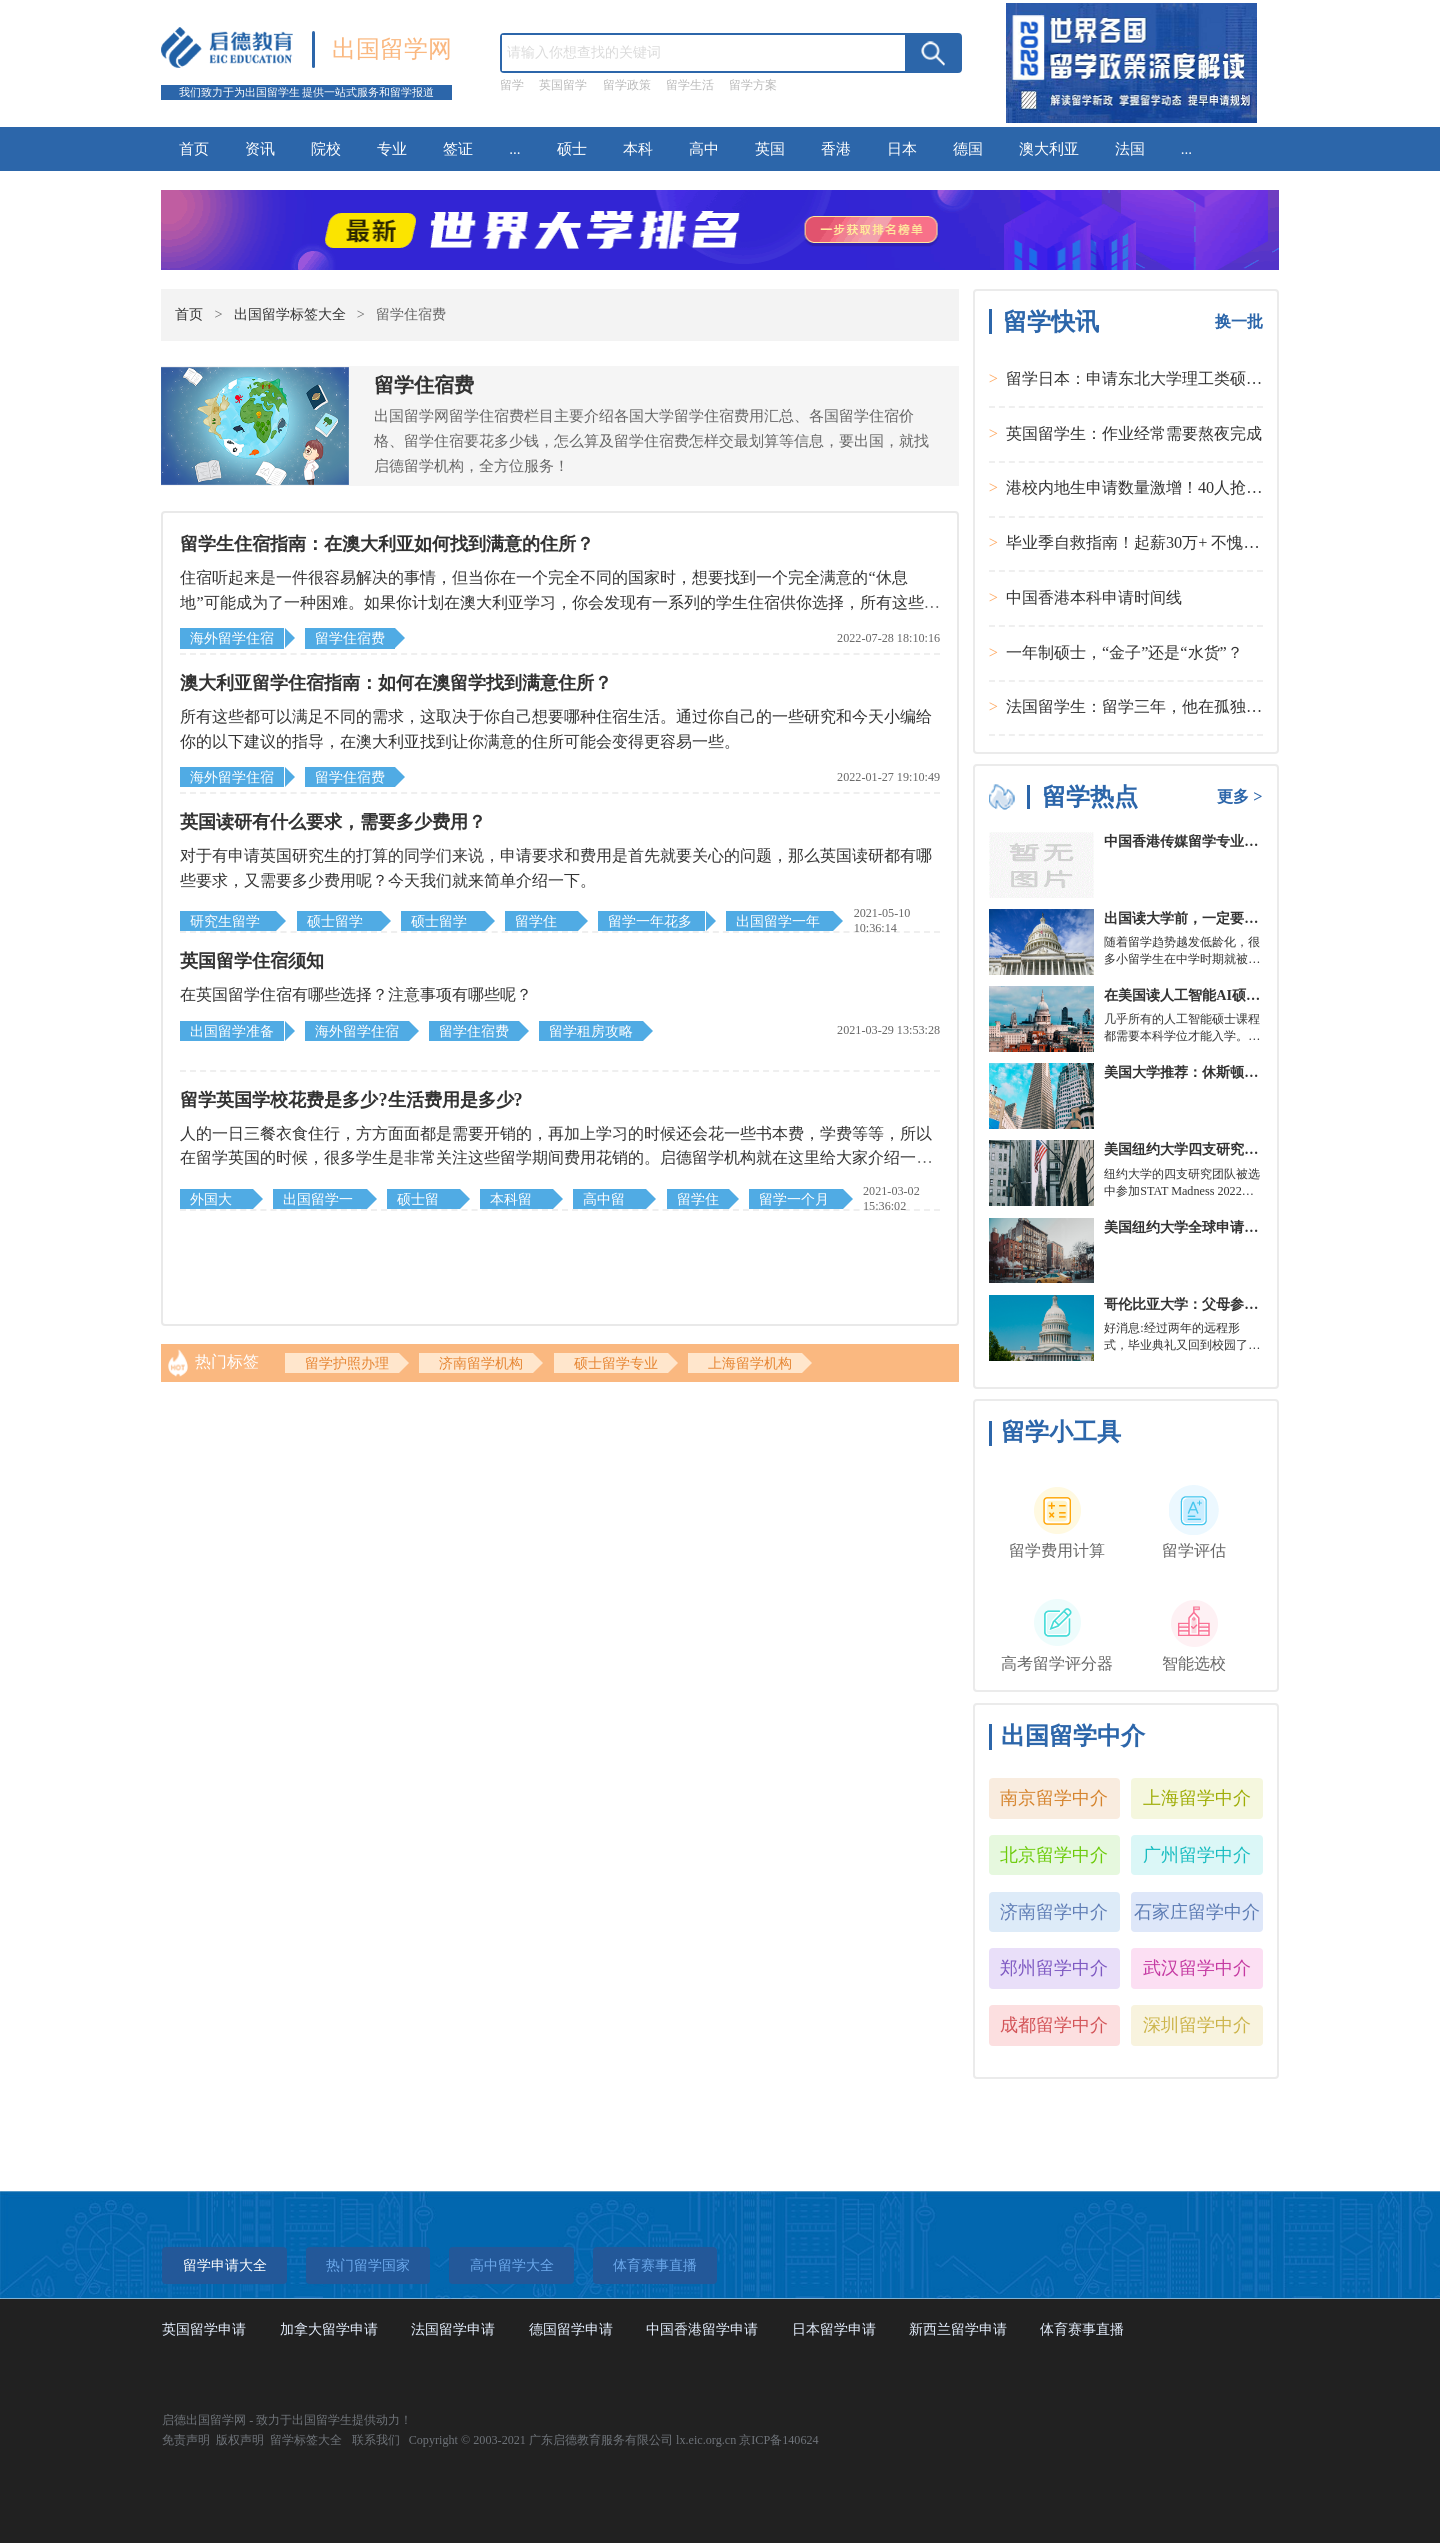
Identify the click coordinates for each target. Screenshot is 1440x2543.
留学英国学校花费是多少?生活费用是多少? (351, 1100)
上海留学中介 (1197, 1798)
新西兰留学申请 (958, 2329)
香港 (836, 148)
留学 (512, 85)
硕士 (572, 148)
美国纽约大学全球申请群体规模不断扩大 (1230, 1227)
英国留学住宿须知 (252, 961)
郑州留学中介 (1054, 1968)
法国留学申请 (453, 2329)
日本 (902, 148)
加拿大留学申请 (329, 2329)
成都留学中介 (1054, 2025)
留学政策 (627, 85)
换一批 (1239, 322)
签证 (458, 148)
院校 (326, 148)
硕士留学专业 (616, 1363)
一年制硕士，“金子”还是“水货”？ (1124, 653)
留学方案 (753, 85)
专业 (392, 148)
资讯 (260, 148)
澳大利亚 (1049, 148)
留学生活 (690, 85)
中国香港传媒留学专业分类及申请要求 (1223, 841)
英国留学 (563, 85)
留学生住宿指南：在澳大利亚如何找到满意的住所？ (387, 544)
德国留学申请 (571, 2329)
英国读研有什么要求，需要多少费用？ (333, 822)
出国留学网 (392, 48)
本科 (638, 148)
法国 (1130, 148)
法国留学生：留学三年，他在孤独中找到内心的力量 (1190, 707)
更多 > (1239, 797)
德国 (968, 148)
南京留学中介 (1054, 1798)
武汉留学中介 (1197, 1968)
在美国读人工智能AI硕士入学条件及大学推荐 (1245, 995)
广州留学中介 (1197, 1855)
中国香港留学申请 (702, 2329)
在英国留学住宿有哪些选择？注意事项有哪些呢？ (356, 995)
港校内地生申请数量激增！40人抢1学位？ (1154, 488)
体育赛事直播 (1082, 2329)
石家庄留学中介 (1197, 1912)
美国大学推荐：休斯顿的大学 (1195, 1072)
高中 (704, 148)
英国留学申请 (204, 2329)
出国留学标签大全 (290, 314)
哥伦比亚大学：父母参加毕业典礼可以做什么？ (1251, 1304)
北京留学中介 (1054, 1855)
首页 (194, 148)
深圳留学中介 (1197, 2025)
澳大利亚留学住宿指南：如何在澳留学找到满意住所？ (396, 683)
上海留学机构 (750, 1363)
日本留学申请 (834, 2329)
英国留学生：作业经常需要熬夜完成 (1134, 434)
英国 (770, 148)
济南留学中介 (1054, 1912)
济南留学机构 (481, 1363)
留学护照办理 (347, 1363)
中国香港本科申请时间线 (1094, 598)
